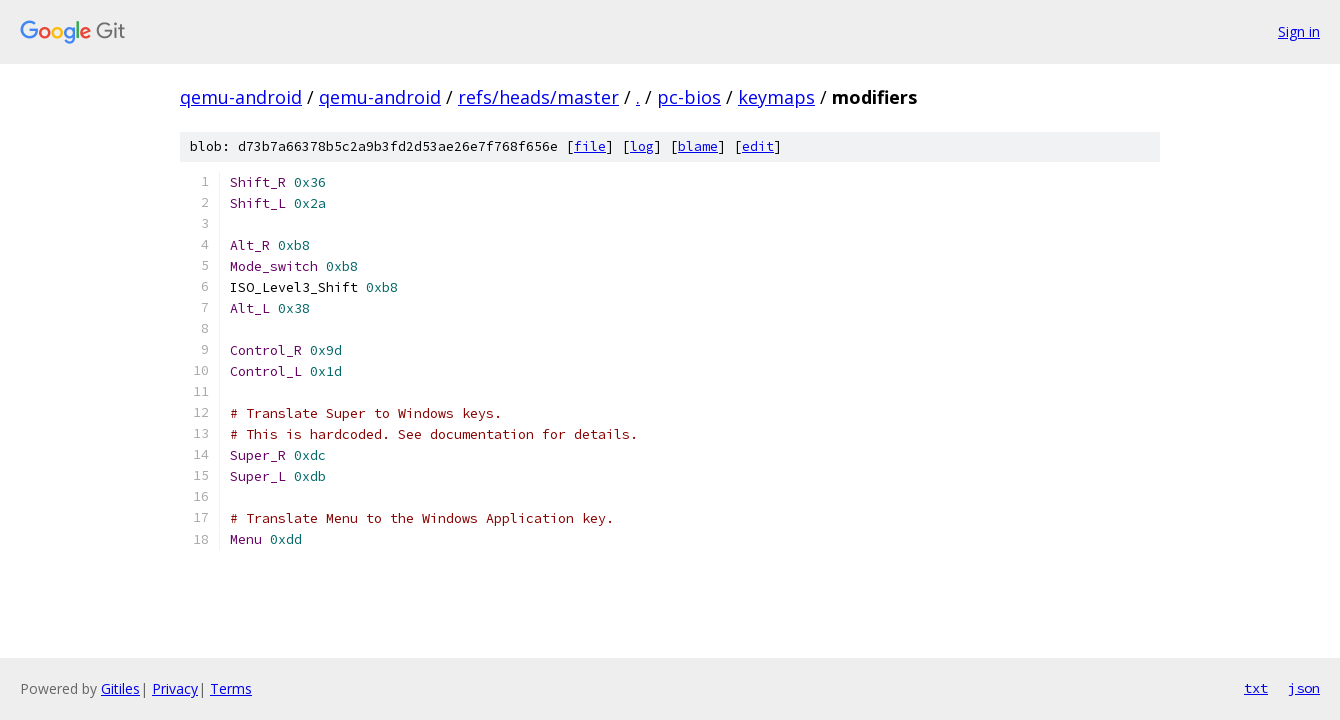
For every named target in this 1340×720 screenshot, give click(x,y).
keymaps (776, 97)
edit (758, 146)
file (590, 146)
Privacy (175, 688)
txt (1256, 688)
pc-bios (689, 97)
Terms (231, 688)
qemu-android (241, 97)
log (642, 146)
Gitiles (120, 688)
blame (698, 146)
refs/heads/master (538, 97)
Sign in (1299, 31)
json (1304, 688)
